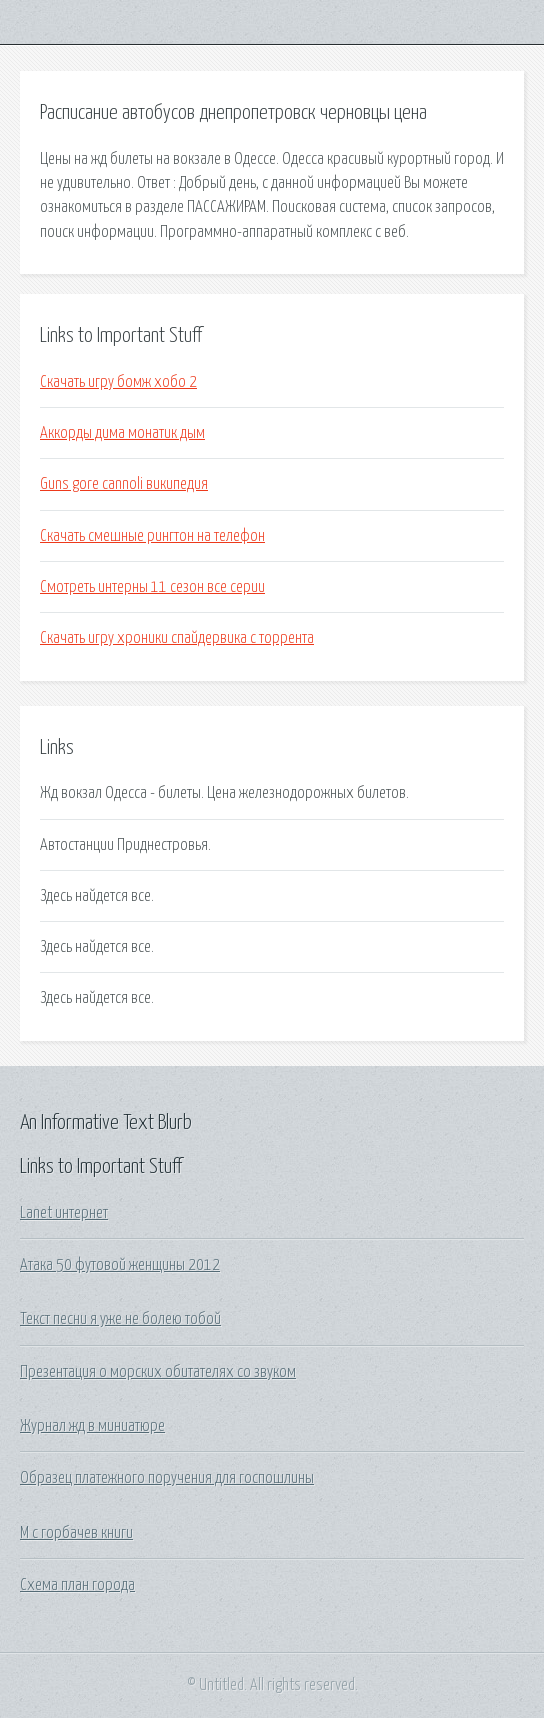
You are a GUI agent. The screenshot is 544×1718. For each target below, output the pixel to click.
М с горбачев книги (76, 1533)
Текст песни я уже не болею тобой (120, 1319)
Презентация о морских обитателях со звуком (158, 1372)
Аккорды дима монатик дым (122, 433)
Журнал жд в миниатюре (92, 1426)
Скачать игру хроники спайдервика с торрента (177, 638)
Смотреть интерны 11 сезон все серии (152, 587)
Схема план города (77, 1585)
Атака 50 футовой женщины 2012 (120, 1265)
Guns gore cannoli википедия (124, 484)
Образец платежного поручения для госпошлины (167, 1478)
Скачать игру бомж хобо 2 (118, 382)
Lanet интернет (64, 1213)
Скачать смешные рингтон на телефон (152, 536)
